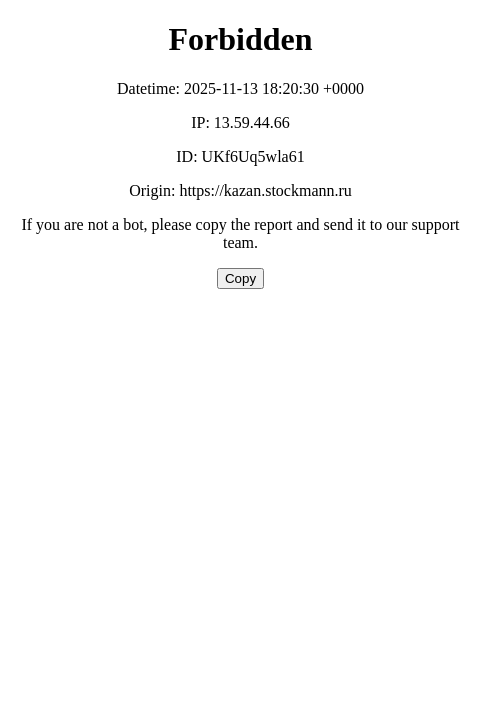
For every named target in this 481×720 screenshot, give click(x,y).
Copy (240, 278)
